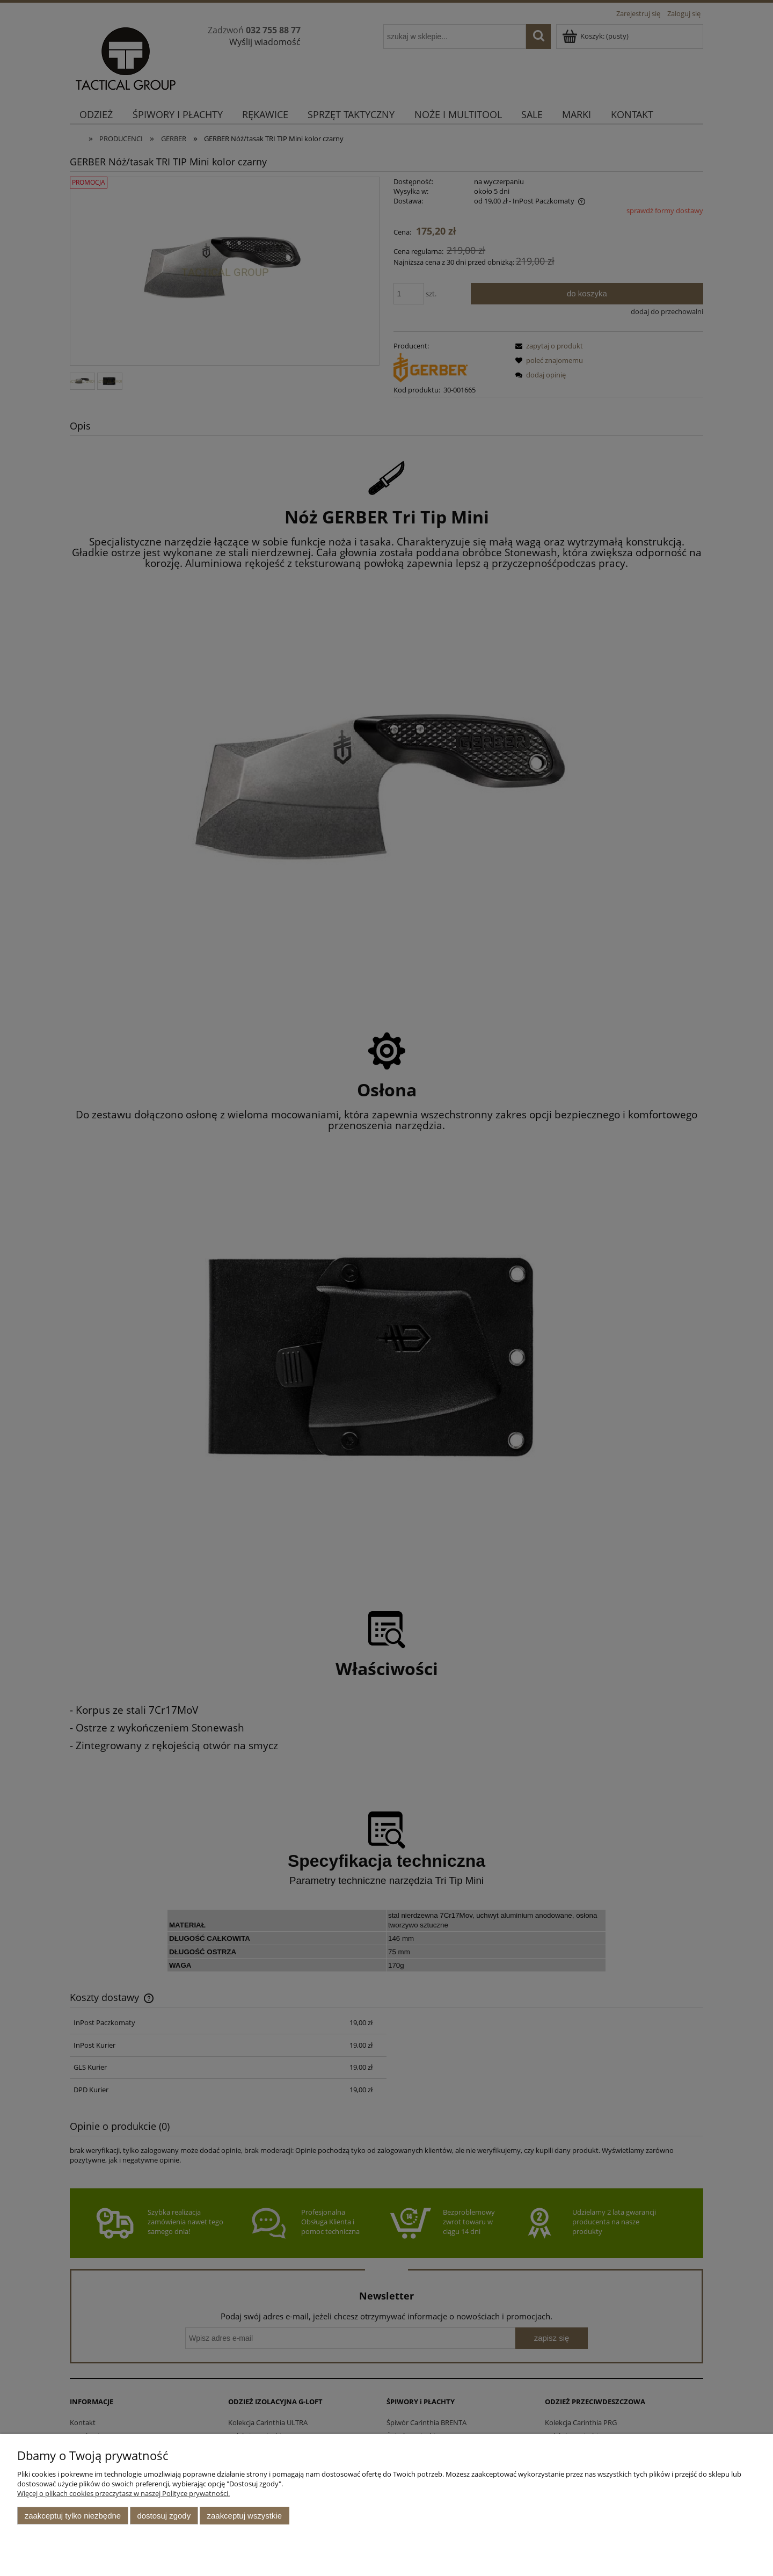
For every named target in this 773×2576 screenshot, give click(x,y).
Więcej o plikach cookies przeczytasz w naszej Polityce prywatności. (123, 2493)
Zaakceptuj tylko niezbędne (73, 2515)
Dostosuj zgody (164, 2515)
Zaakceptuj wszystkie (244, 2515)
